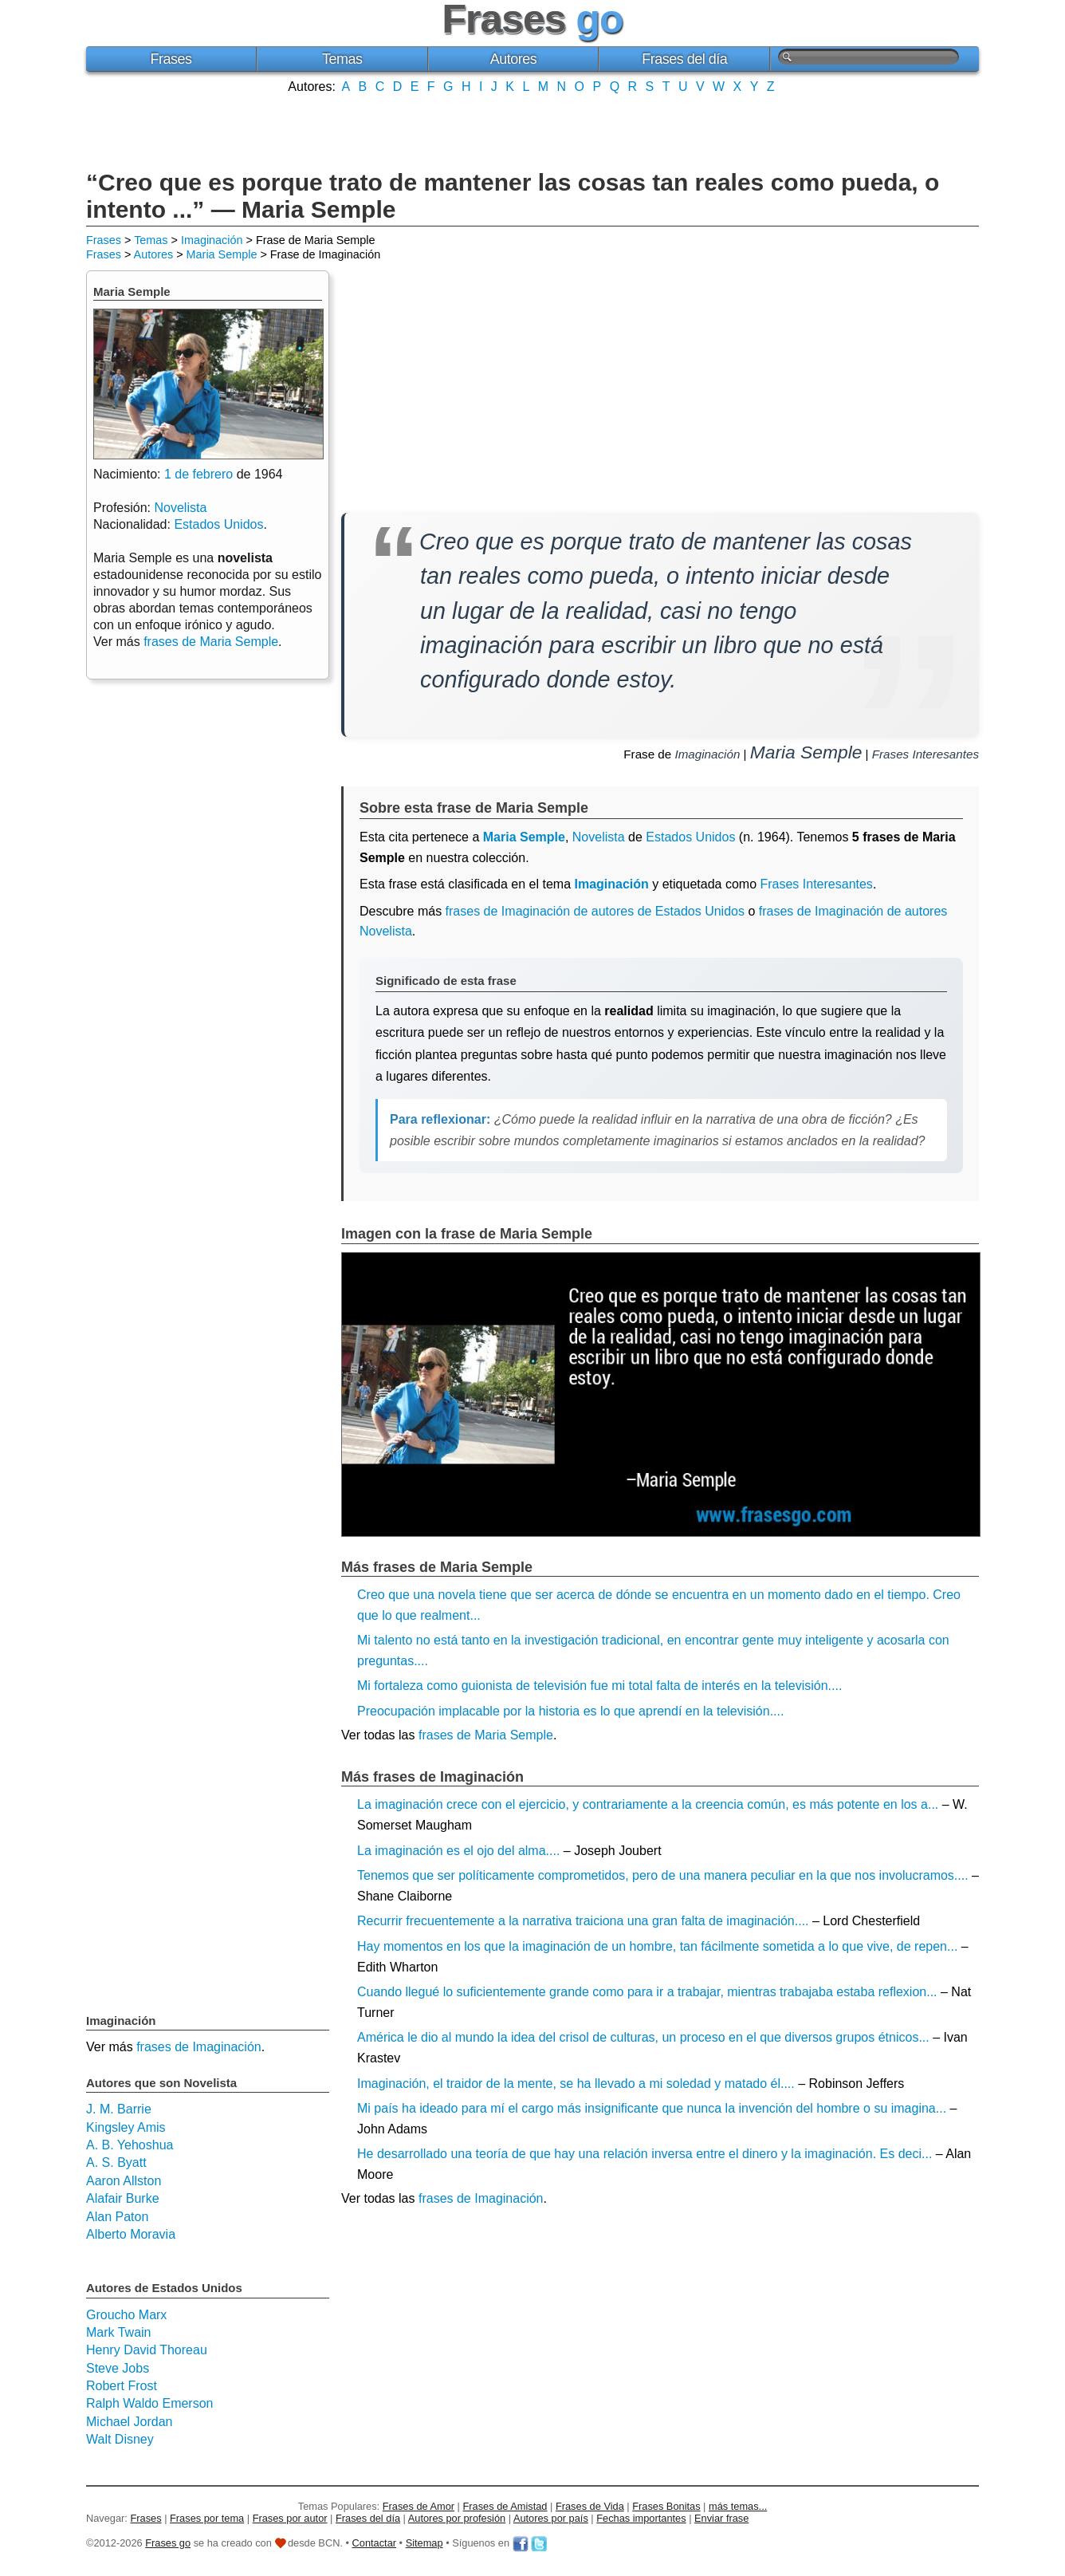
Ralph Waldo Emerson (149, 2403)
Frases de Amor (418, 2506)
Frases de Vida (590, 2506)
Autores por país (550, 2518)
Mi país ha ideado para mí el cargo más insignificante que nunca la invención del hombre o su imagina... (651, 2108)
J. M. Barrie (118, 2109)
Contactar (374, 2543)
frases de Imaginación (481, 2198)
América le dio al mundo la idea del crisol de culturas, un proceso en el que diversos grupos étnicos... (643, 2037)
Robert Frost (121, 2386)
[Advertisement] (532, 130)
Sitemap (424, 2543)
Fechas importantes (641, 2518)
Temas (342, 59)
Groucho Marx (126, 2315)
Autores (513, 59)
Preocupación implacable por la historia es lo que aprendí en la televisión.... (570, 1711)
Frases (170, 59)
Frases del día (684, 59)
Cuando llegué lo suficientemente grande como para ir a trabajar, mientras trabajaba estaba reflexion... (647, 1992)
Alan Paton (117, 2216)
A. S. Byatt (116, 2162)
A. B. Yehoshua (129, 2145)
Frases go (168, 2543)
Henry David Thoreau (146, 2350)
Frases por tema (207, 2518)
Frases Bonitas (666, 2506)
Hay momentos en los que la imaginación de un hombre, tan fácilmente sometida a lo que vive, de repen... (657, 1946)
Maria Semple (222, 254)
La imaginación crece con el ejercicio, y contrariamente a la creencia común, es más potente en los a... (647, 1804)
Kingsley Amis (126, 2127)
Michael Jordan (129, 2421)
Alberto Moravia (130, 2234)
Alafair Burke (122, 2198)
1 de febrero (198, 474)
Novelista (598, 837)
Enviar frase (721, 2518)
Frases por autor (290, 2518)
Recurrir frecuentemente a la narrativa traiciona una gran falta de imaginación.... (583, 1921)
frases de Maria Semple (486, 1735)
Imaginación (212, 240)
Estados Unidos (690, 837)
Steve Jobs (117, 2368)
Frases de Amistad (505, 2506)
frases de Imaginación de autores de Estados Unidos (595, 911)
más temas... (738, 2506)
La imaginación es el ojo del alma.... (458, 1850)
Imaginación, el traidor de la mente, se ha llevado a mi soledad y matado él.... (576, 2083)
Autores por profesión (456, 2518)
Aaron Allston (123, 2181)
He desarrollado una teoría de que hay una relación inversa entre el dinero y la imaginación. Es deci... (644, 2153)
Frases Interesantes (925, 754)
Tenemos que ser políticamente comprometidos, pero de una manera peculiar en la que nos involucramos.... (663, 1875)
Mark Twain (118, 2332)
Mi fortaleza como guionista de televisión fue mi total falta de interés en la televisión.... (599, 1685)
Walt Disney (120, 2439)
